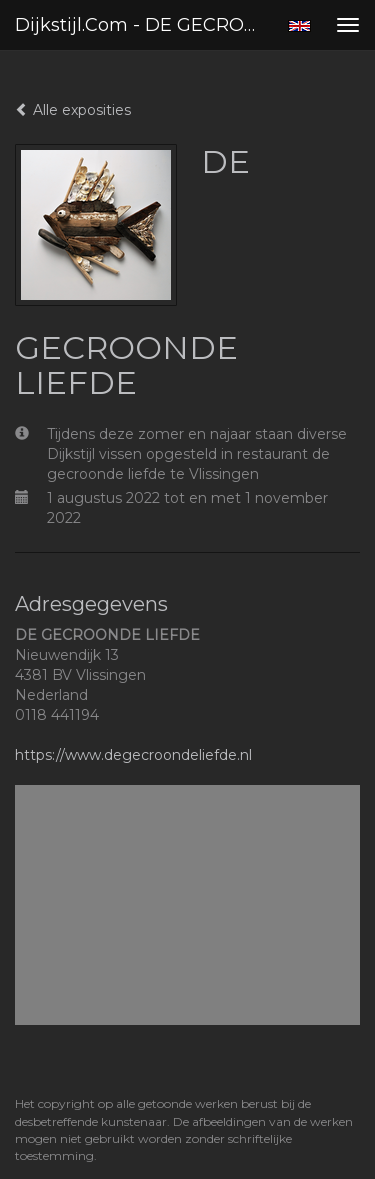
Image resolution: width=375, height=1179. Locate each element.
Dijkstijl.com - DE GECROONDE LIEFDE (143, 25)
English (299, 26)
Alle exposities (73, 110)
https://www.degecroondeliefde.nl (133, 755)
